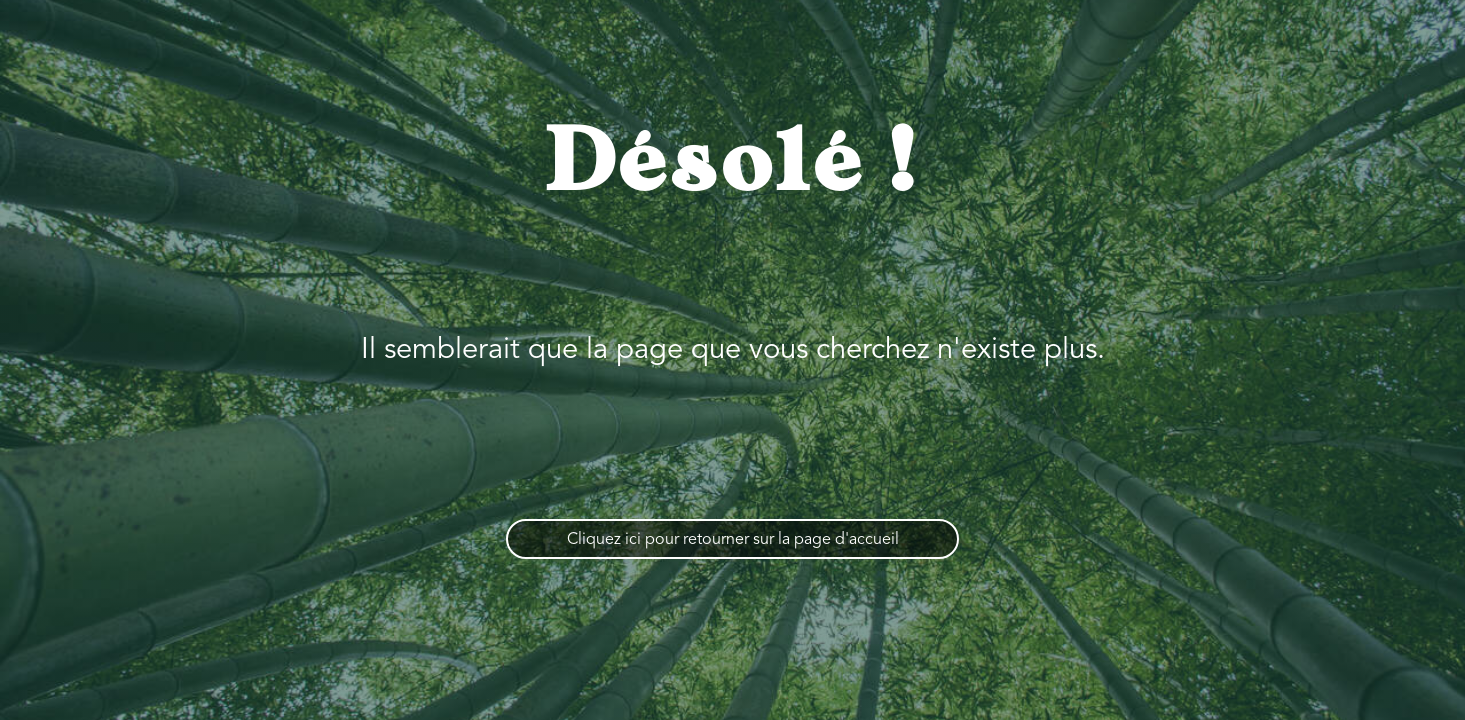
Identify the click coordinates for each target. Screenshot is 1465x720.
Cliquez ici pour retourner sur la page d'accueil (733, 540)
